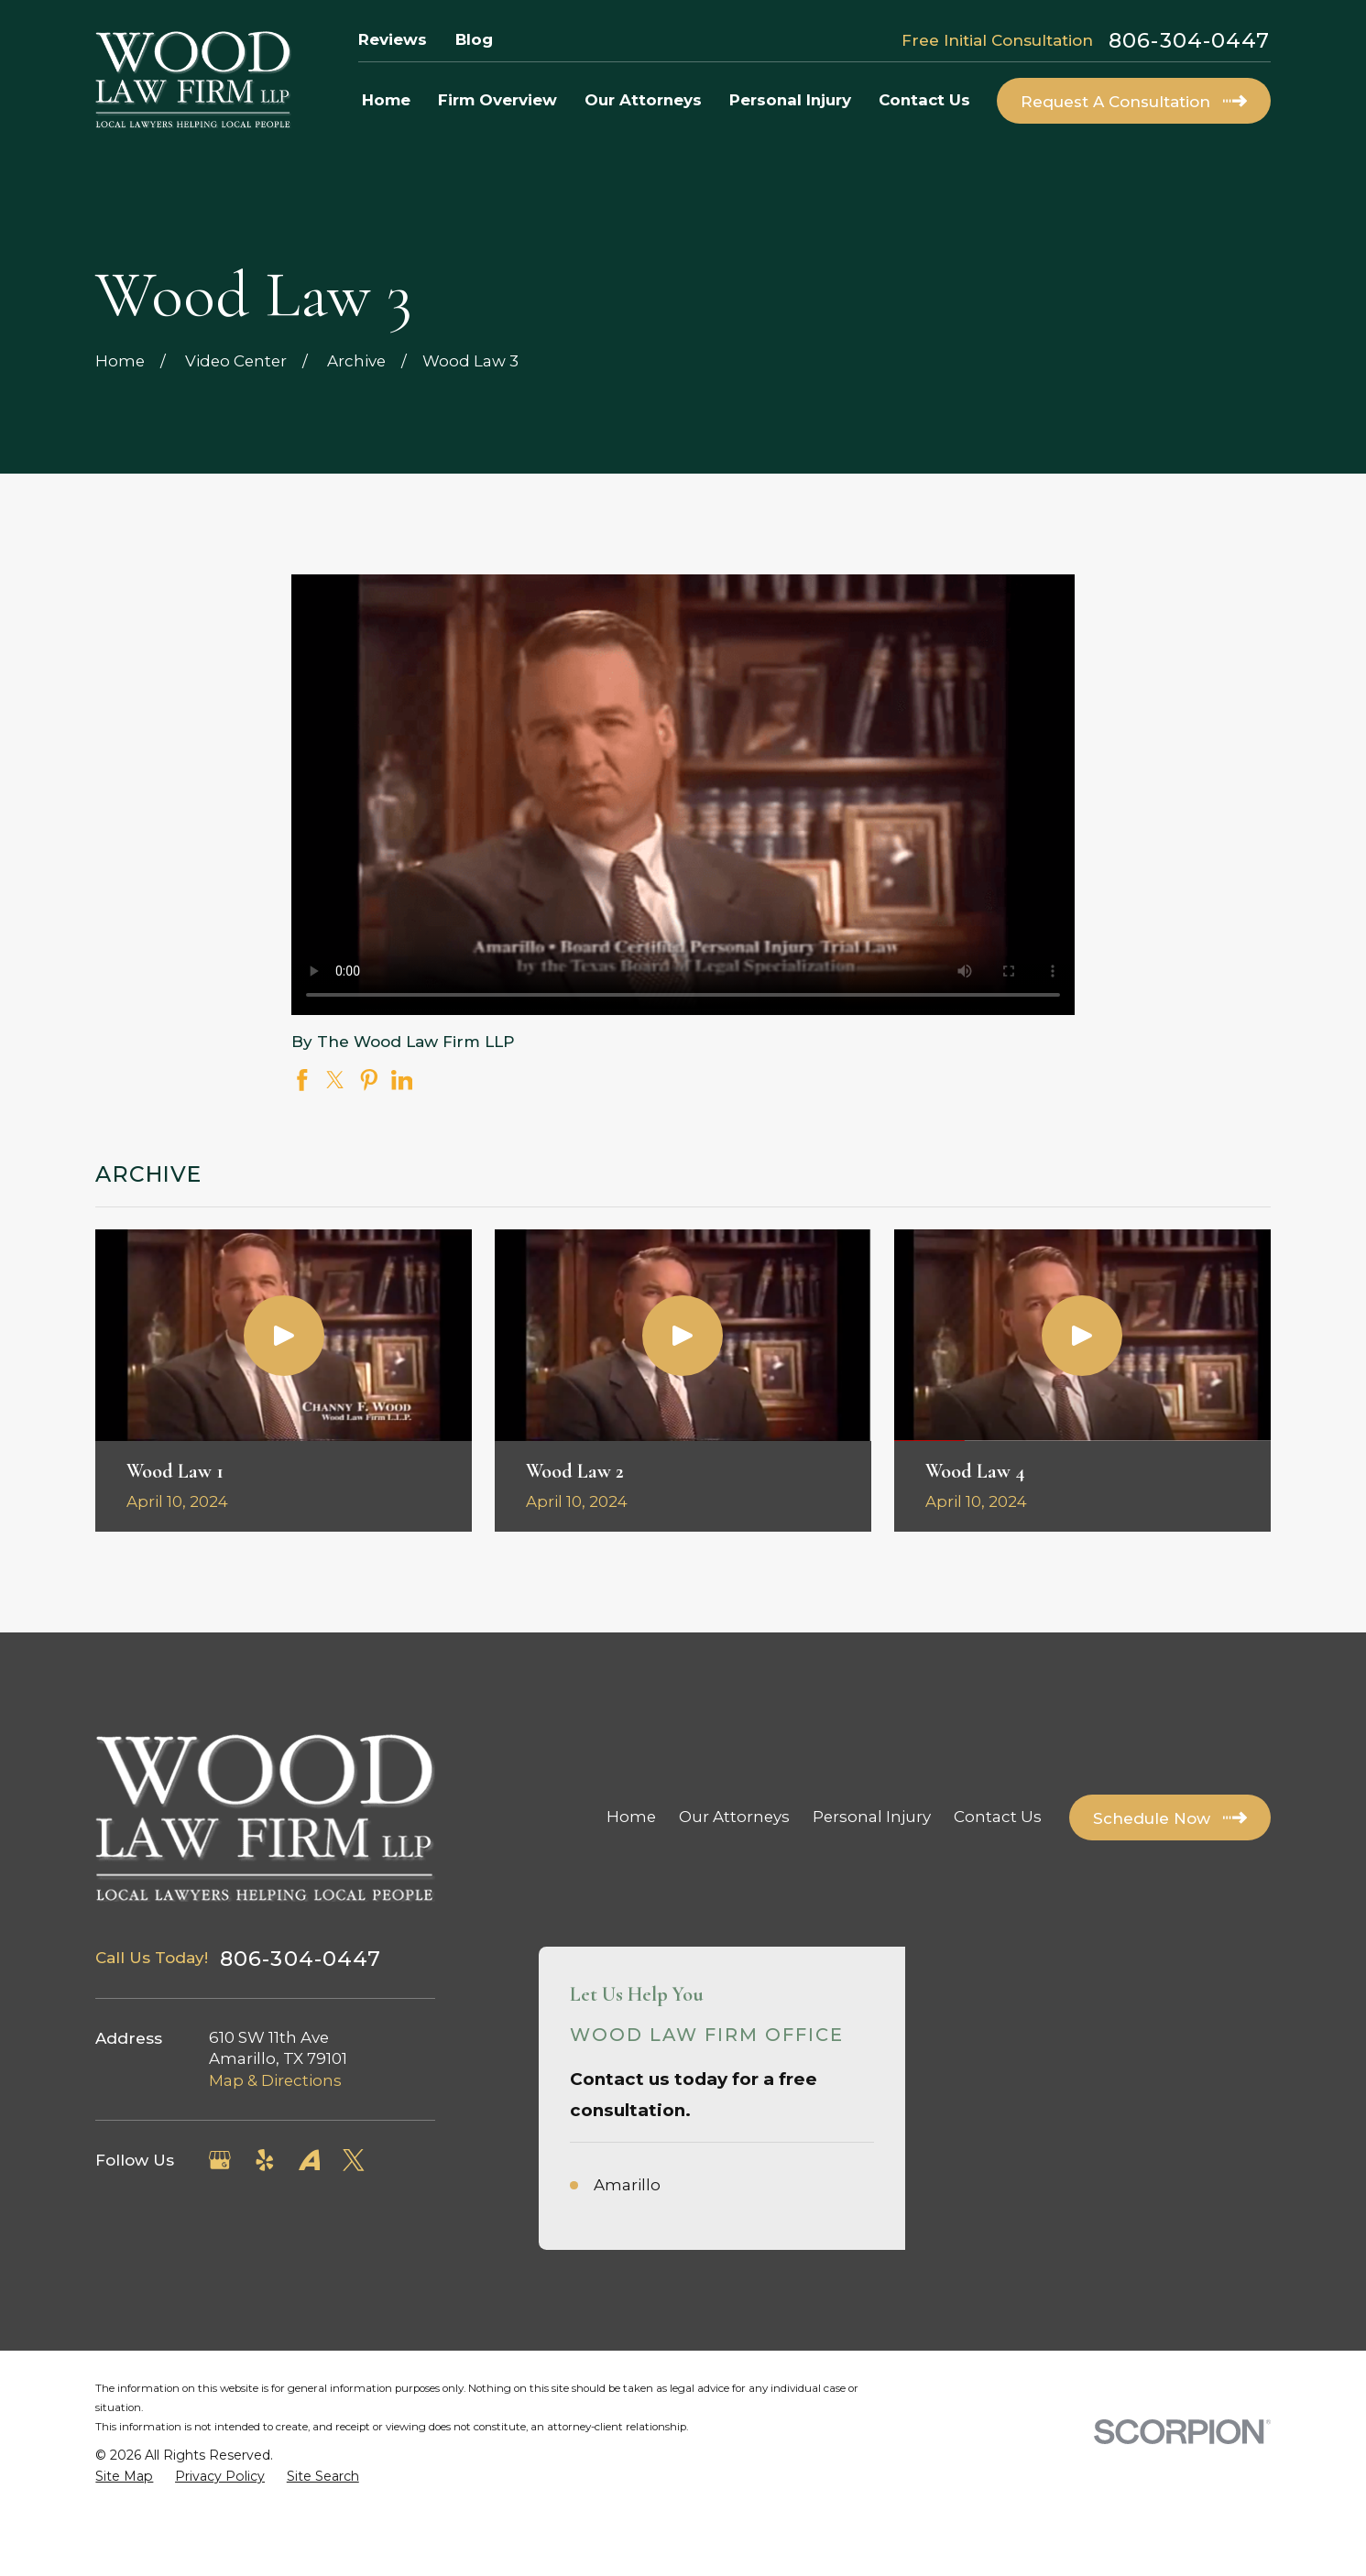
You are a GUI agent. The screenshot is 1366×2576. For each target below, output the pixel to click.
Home (631, 1816)
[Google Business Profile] (220, 2160)
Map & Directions (275, 2080)
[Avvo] (310, 2160)
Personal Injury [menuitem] (790, 100)
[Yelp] (265, 2160)
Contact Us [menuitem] (924, 100)
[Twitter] (354, 2160)
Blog (474, 39)
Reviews (392, 39)
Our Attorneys (734, 1816)
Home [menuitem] (386, 100)
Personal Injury (872, 1816)
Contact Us (998, 1816)
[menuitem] (124, 2477)
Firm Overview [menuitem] (497, 100)
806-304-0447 (1190, 40)
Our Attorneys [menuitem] (643, 100)
